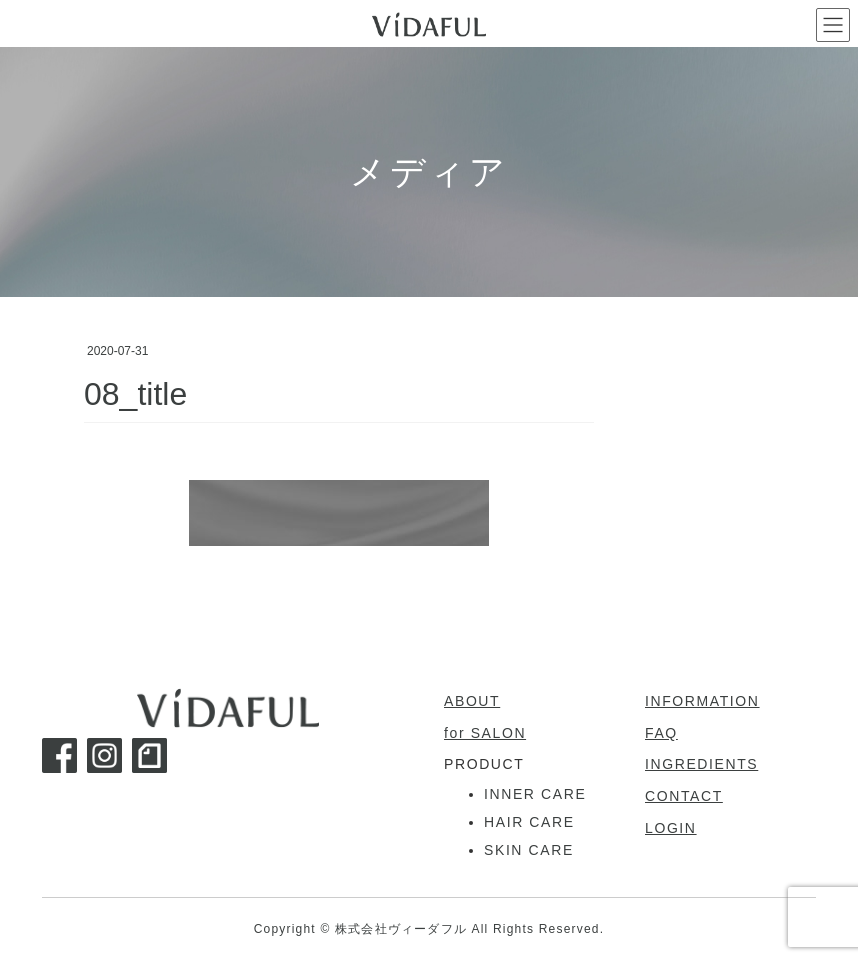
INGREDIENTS (701, 764)
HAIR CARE (529, 822)
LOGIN (671, 828)
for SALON (485, 733)
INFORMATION (702, 701)
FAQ (661, 733)
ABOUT (472, 701)
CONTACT (684, 796)
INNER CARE (535, 794)
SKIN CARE (529, 850)
